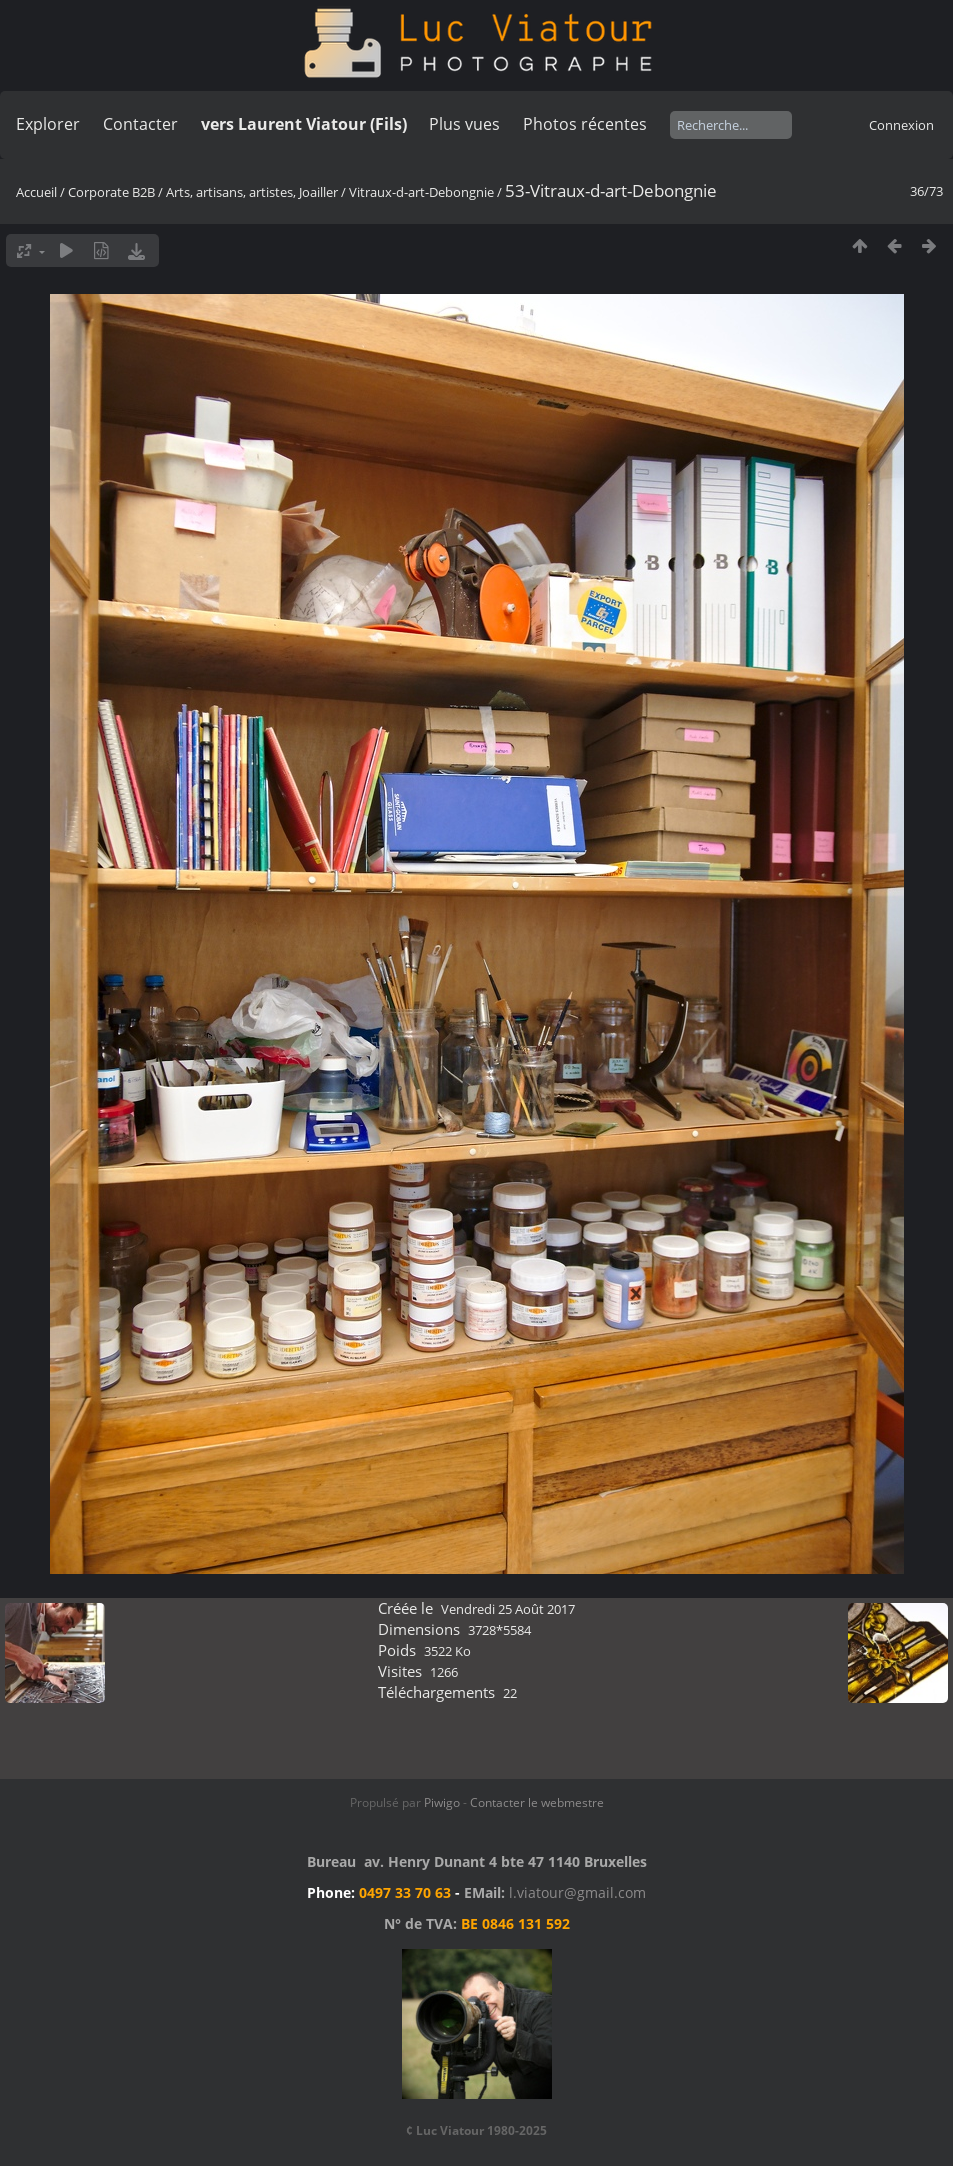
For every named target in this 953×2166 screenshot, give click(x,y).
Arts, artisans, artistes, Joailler (252, 192)
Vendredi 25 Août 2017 (508, 1609)
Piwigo (442, 1802)
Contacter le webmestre (537, 1802)
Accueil (36, 192)
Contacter (140, 124)
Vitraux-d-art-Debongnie (421, 192)
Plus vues (464, 124)
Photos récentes (585, 124)
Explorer (48, 124)
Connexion (901, 125)
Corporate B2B (111, 192)
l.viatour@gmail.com (577, 1892)
